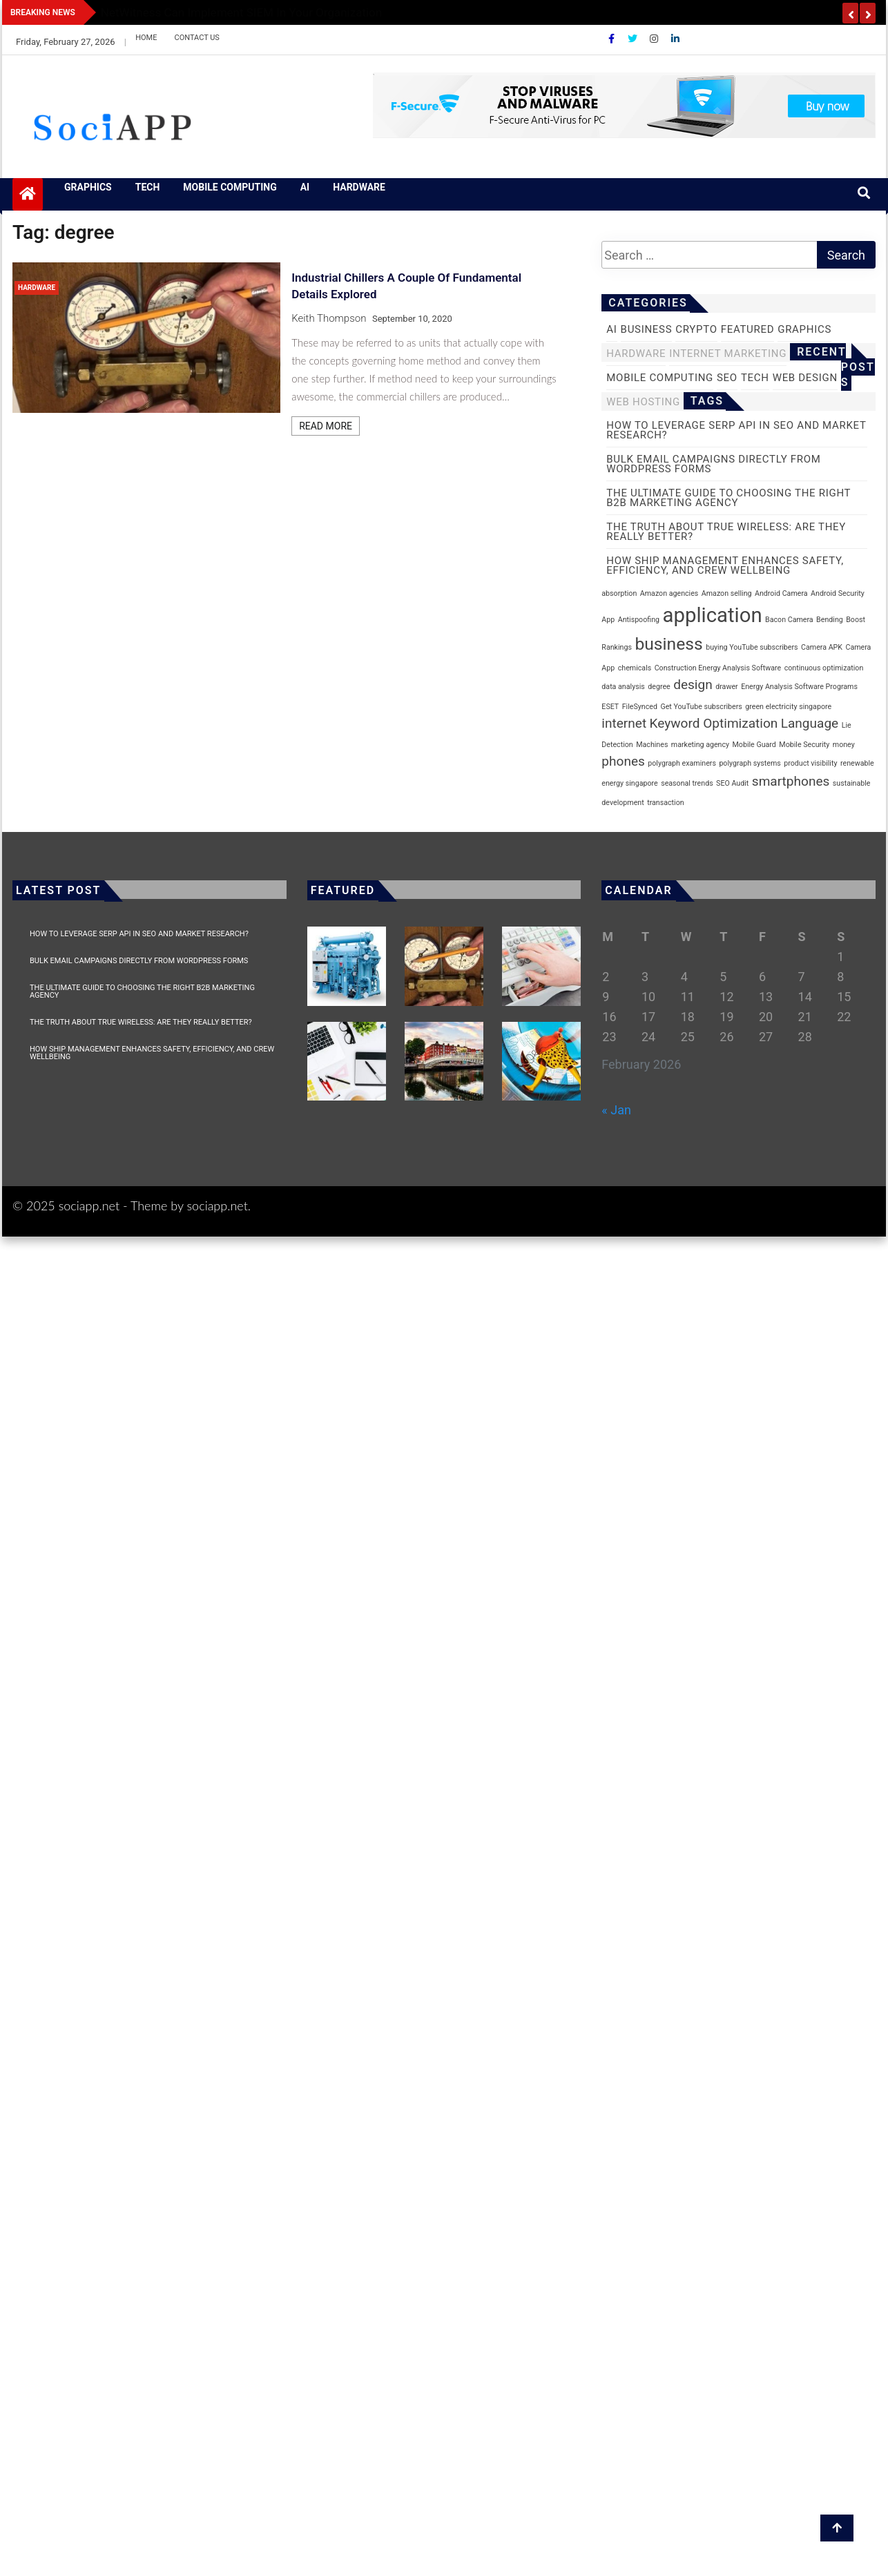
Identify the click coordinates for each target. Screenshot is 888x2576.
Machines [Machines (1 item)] (652, 744)
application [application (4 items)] (712, 615)
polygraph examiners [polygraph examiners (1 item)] (682, 763)
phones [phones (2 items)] (623, 761)
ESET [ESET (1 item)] (610, 706)
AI (305, 187)
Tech (147, 187)
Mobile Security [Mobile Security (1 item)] (804, 744)
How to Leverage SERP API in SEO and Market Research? (139, 933)
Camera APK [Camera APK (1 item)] (821, 647)
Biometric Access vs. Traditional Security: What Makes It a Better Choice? (293, 12)
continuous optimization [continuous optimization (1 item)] (824, 668)
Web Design (805, 377)
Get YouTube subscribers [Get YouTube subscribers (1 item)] (701, 706)
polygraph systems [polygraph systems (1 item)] (749, 763)
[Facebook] (612, 38)
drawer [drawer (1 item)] (726, 686)
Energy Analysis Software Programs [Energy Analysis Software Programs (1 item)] (799, 686)
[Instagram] (655, 38)
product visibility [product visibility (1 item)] (810, 763)
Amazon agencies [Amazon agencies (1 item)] (669, 593)
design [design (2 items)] (693, 685)
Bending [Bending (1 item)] (829, 619)
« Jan (616, 1110)
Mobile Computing (229, 187)
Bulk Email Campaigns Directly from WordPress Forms (139, 960)
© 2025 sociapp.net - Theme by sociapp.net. (131, 1205)
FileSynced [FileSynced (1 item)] (639, 706)
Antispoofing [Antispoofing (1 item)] (638, 619)
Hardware (359, 187)
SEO (727, 377)
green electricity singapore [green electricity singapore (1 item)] (788, 706)
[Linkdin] (675, 38)
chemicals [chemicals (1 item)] (635, 668)
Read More (325, 426)
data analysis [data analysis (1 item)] (622, 686)
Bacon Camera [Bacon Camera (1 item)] (789, 619)
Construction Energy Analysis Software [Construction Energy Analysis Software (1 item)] (718, 668)
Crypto (696, 329)
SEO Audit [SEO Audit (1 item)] (732, 783)
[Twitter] (633, 38)
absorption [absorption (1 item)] (619, 593)
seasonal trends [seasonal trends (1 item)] (687, 783)
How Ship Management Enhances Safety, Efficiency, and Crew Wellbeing (152, 1053)
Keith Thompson (328, 318)
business (647, 329)
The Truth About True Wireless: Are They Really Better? (141, 1022)
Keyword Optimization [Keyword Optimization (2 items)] (714, 723)
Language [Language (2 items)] (810, 723)
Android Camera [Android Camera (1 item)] (781, 593)
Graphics (88, 187)
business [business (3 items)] (668, 644)
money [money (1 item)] (844, 744)
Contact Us (196, 37)
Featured (748, 329)
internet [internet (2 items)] (623, 723)
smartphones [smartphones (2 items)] (791, 781)
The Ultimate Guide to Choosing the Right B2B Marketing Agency (142, 991)
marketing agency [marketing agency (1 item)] (700, 744)
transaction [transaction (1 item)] (665, 802)
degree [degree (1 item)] (659, 686)
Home (146, 37)
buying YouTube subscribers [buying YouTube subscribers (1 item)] (752, 647)
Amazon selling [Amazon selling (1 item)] (727, 593)
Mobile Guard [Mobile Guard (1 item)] (754, 744)
